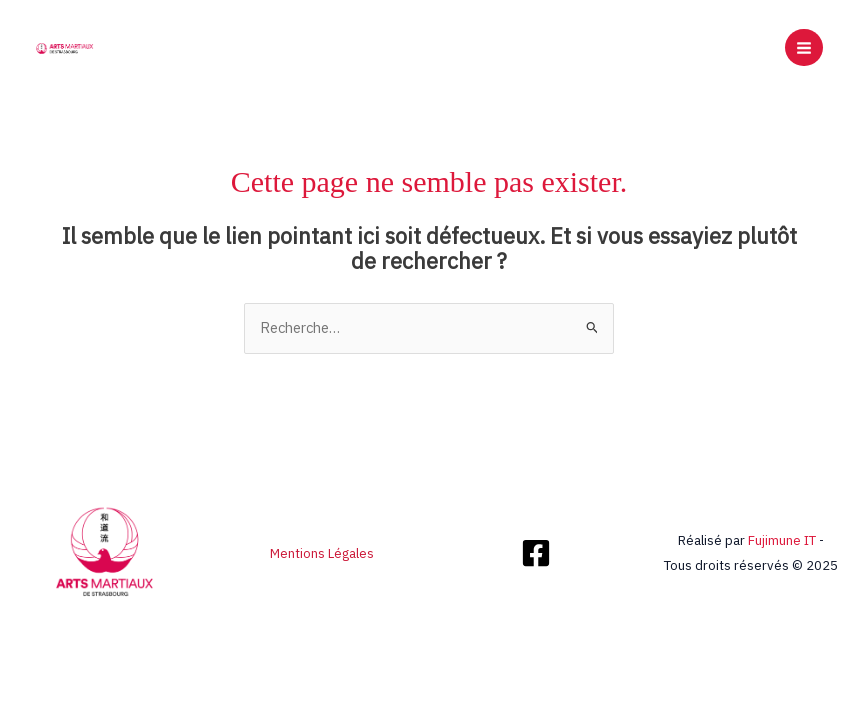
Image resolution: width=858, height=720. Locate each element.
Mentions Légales (322, 553)
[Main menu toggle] (804, 48)
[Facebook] (536, 553)
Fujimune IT (782, 540)
